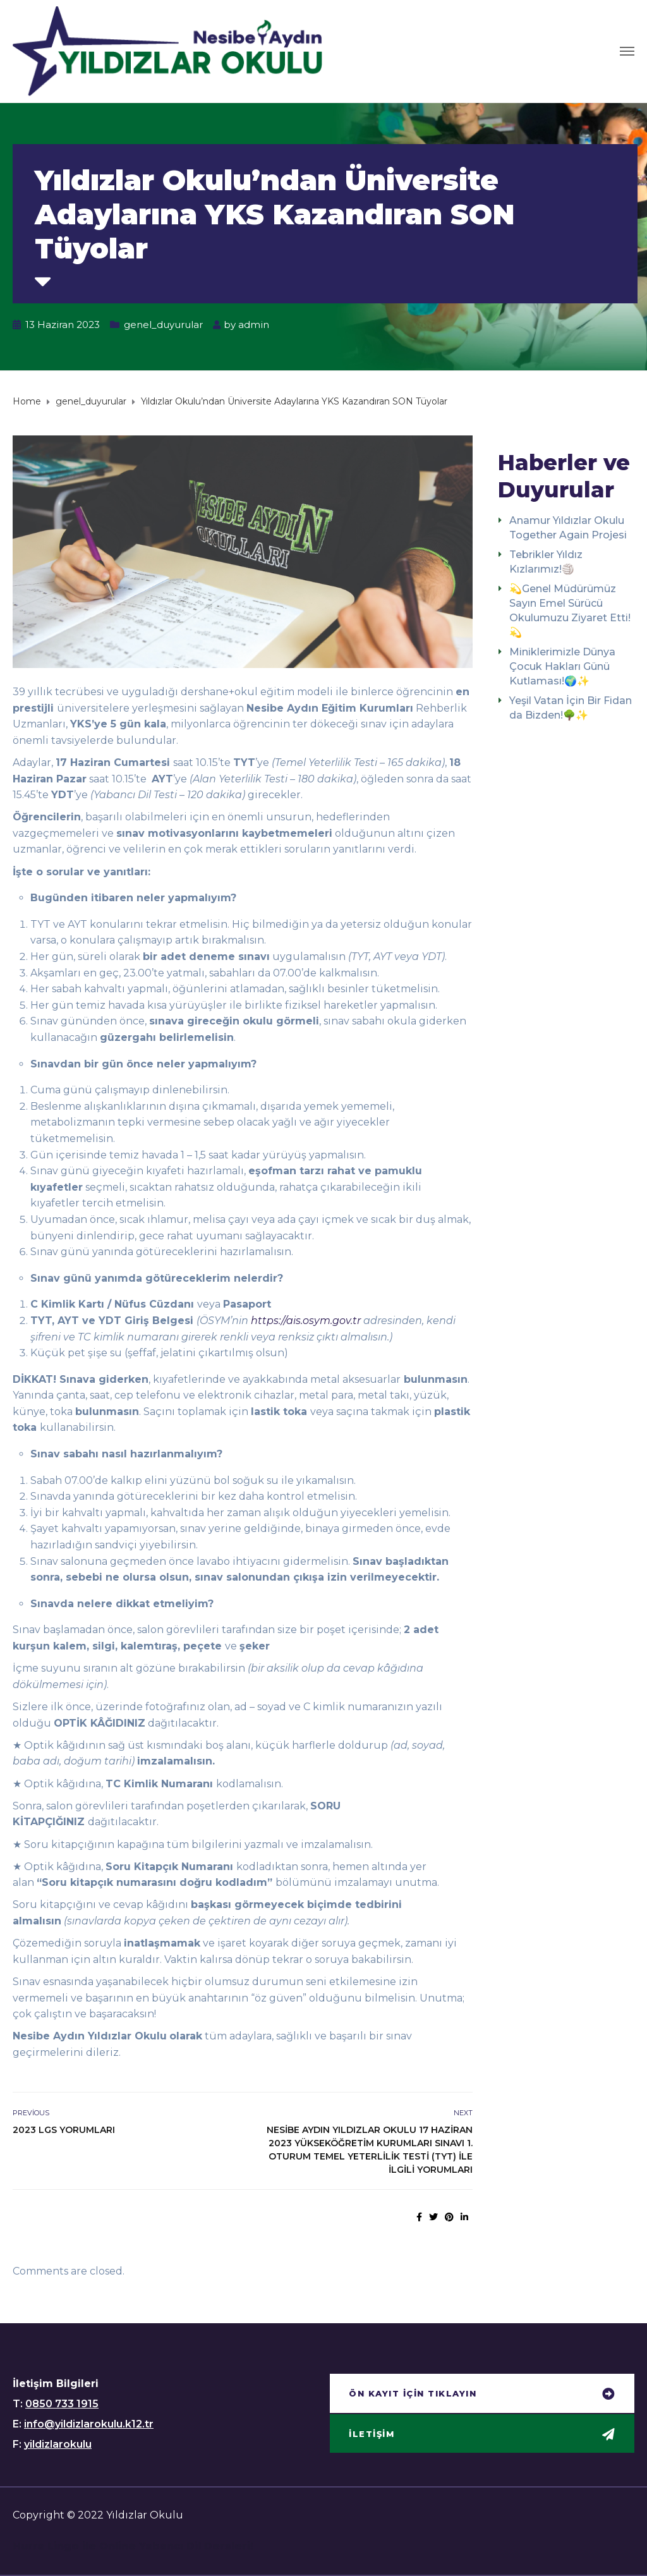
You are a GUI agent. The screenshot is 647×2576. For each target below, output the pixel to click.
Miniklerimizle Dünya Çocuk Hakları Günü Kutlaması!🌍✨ (562, 666)
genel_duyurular (163, 325)
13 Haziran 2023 (62, 325)
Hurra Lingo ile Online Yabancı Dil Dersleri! (133, 2546)
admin (253, 325)
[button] (482, 2394)
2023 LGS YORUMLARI (64, 2130)
